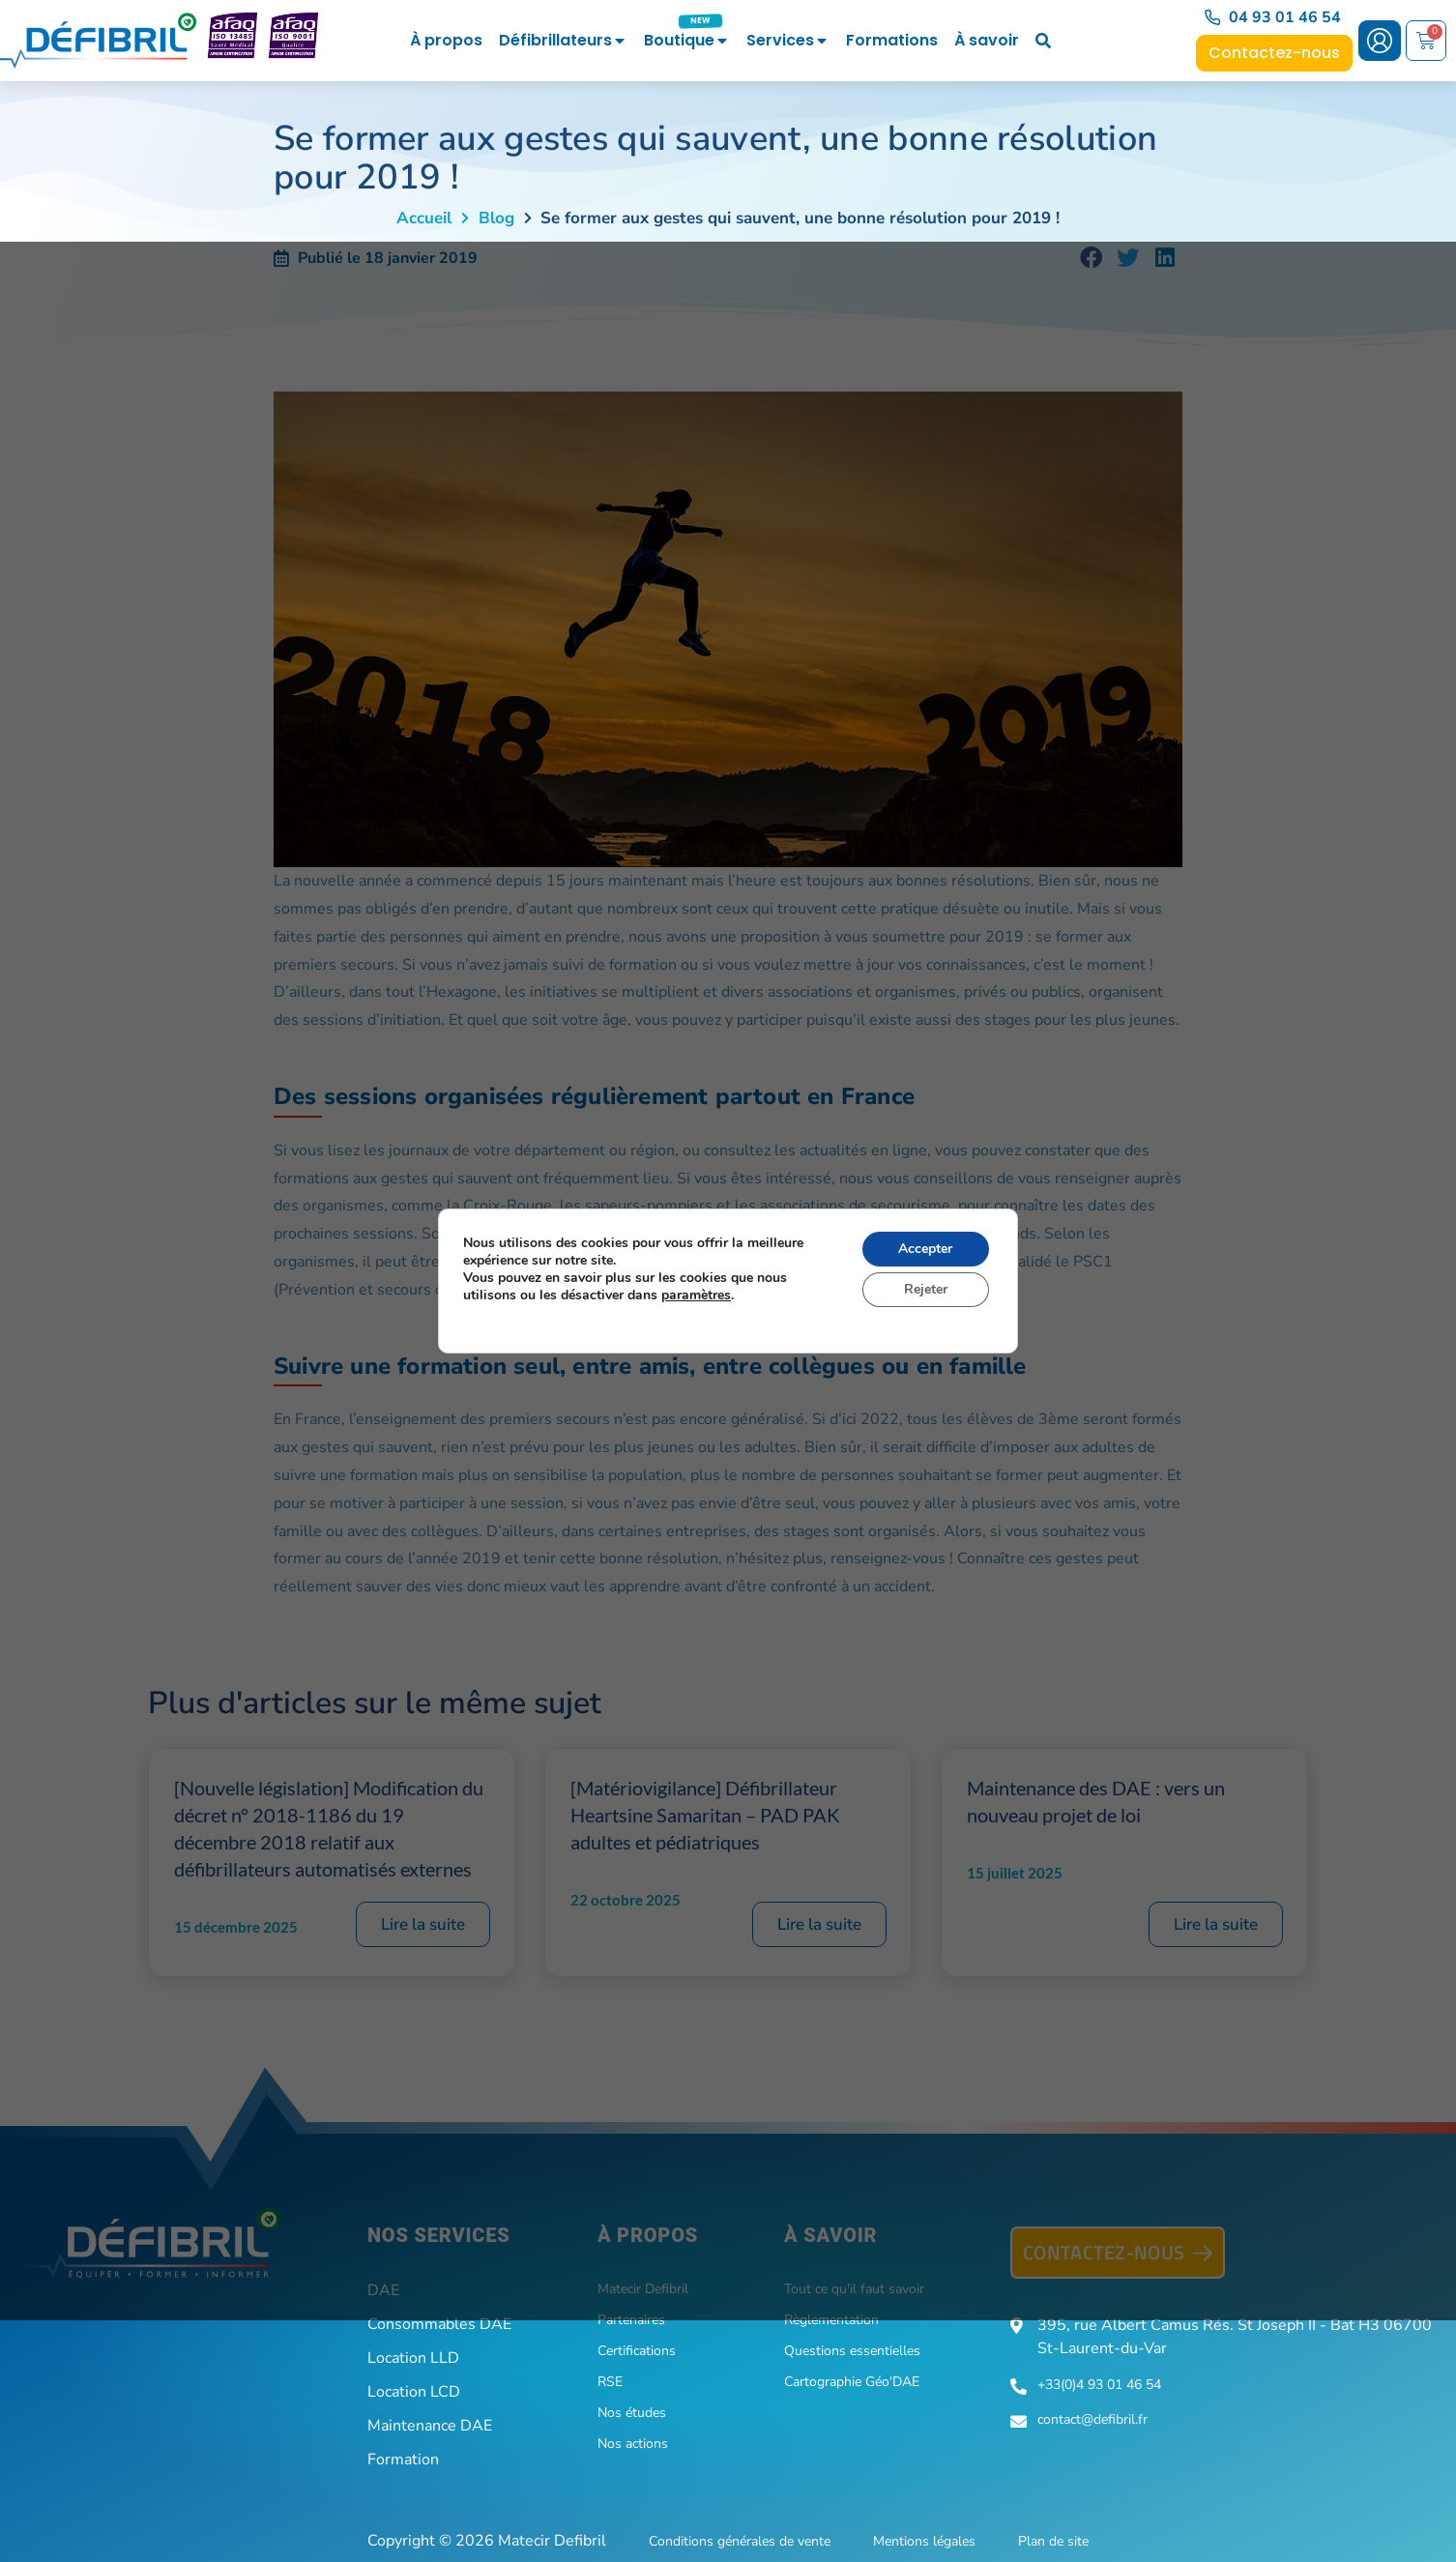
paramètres (696, 1295)
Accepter (925, 1248)
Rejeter (925, 1289)
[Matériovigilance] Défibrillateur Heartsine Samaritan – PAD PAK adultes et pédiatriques (705, 1814)
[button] (1091, 258)
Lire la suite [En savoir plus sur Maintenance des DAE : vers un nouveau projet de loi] (1216, 1924)
